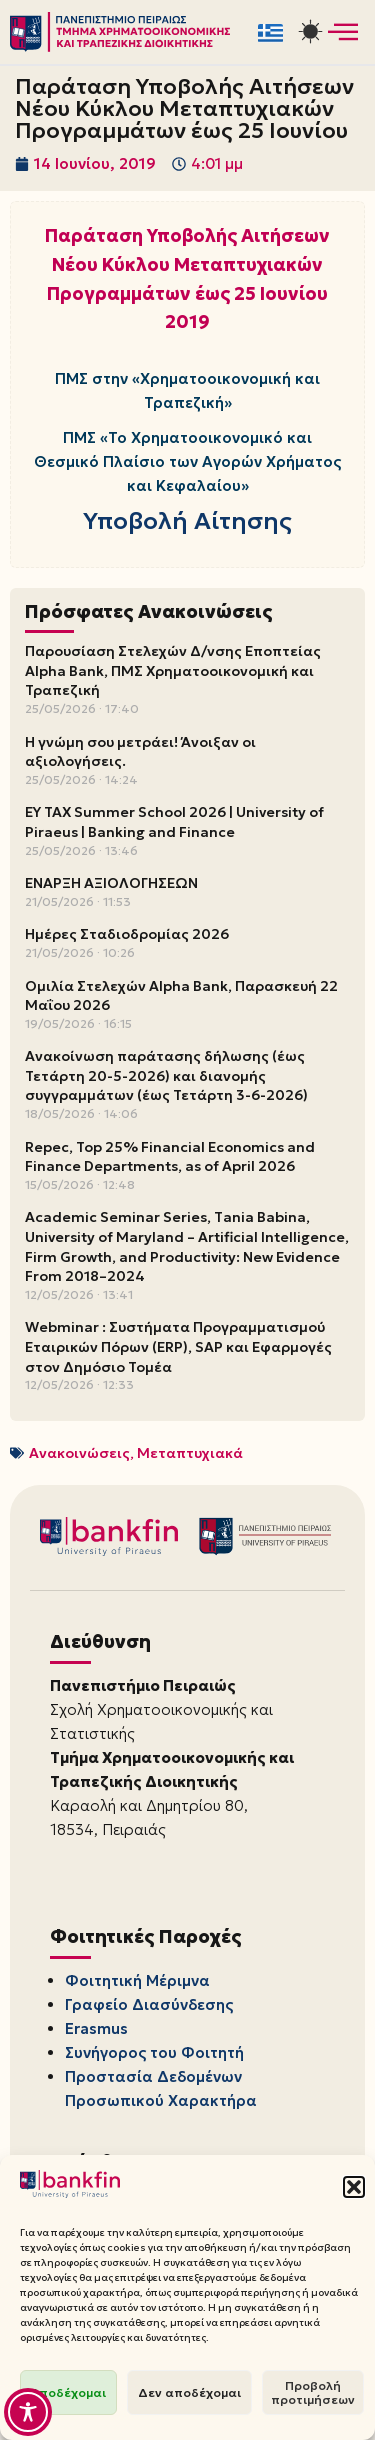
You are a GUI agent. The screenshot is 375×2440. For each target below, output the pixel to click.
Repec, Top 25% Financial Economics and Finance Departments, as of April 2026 (170, 1157)
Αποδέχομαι (68, 2392)
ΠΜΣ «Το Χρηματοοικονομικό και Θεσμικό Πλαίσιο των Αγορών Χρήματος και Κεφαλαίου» (187, 461)
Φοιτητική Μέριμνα (137, 1980)
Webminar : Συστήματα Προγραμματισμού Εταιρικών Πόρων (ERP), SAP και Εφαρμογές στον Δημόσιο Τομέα (178, 1346)
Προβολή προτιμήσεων (313, 2392)
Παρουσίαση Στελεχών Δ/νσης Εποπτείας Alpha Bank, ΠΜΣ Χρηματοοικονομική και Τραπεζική (173, 670)
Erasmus (96, 2028)
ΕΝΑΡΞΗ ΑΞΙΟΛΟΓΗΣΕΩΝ (111, 883)
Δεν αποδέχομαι (189, 2392)
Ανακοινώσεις (79, 1453)
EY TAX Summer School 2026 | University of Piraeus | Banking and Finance (174, 822)
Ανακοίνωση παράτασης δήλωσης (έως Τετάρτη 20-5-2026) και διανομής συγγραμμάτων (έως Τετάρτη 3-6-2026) (166, 1075)
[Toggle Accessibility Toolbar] (28, 2412)
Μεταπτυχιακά (190, 1453)
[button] (354, 2187)
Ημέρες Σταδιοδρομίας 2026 (127, 934)
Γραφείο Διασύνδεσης (149, 2004)
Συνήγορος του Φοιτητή (154, 2052)
